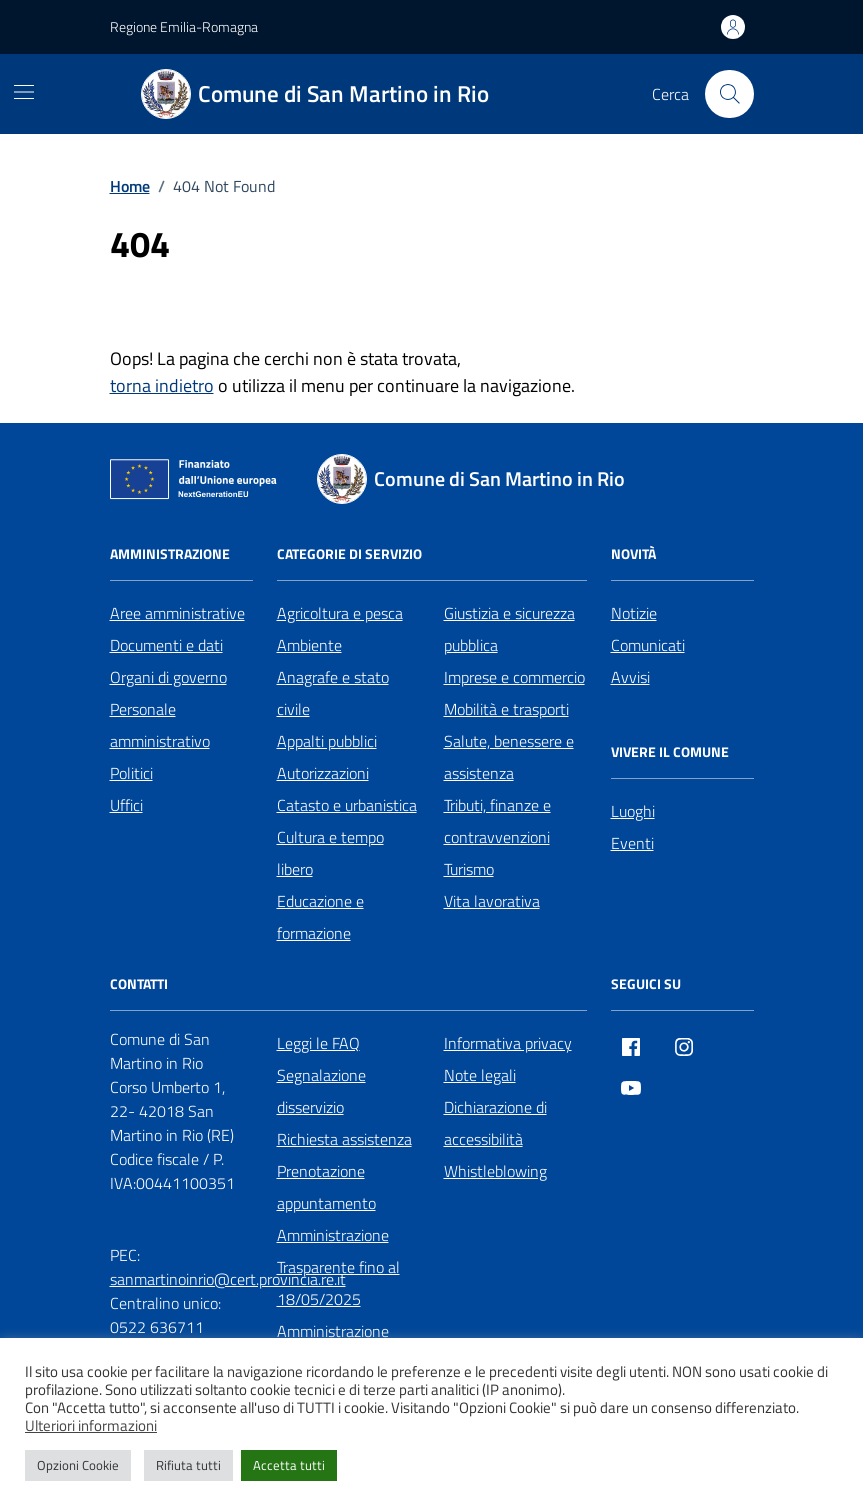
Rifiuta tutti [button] (188, 1465)
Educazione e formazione (320, 917)
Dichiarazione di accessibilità (495, 1123)
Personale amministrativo (160, 725)
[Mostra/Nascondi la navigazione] (24, 92)
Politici (131, 773)
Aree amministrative (177, 613)
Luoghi (633, 811)
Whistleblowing (495, 1171)
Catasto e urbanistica (347, 805)
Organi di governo (168, 677)
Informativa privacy (508, 1043)
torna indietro (162, 385)
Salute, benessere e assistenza (509, 757)
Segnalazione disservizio (321, 1091)
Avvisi (630, 677)
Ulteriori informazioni (91, 1426)
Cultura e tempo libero (330, 853)
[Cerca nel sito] (729, 94)
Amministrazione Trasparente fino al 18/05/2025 (338, 1267)
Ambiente (309, 645)
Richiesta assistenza (344, 1139)
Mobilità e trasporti (506, 709)
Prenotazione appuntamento (326, 1187)
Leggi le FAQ (318, 1043)
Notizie (634, 613)
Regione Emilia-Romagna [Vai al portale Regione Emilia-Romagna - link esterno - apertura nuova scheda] (184, 26)
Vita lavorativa (492, 901)
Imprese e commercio (514, 677)
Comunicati (648, 645)
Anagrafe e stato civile (333, 693)
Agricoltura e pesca (340, 613)
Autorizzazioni (323, 773)
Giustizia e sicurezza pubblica (509, 629)
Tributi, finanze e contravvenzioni (497, 821)
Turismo (469, 869)
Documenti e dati (166, 645)
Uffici (126, 805)
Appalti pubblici (327, 741)
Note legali (480, 1075)
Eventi (632, 843)
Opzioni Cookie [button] (78, 1465)
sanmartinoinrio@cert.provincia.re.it (228, 1279)
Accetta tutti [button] (289, 1465)
